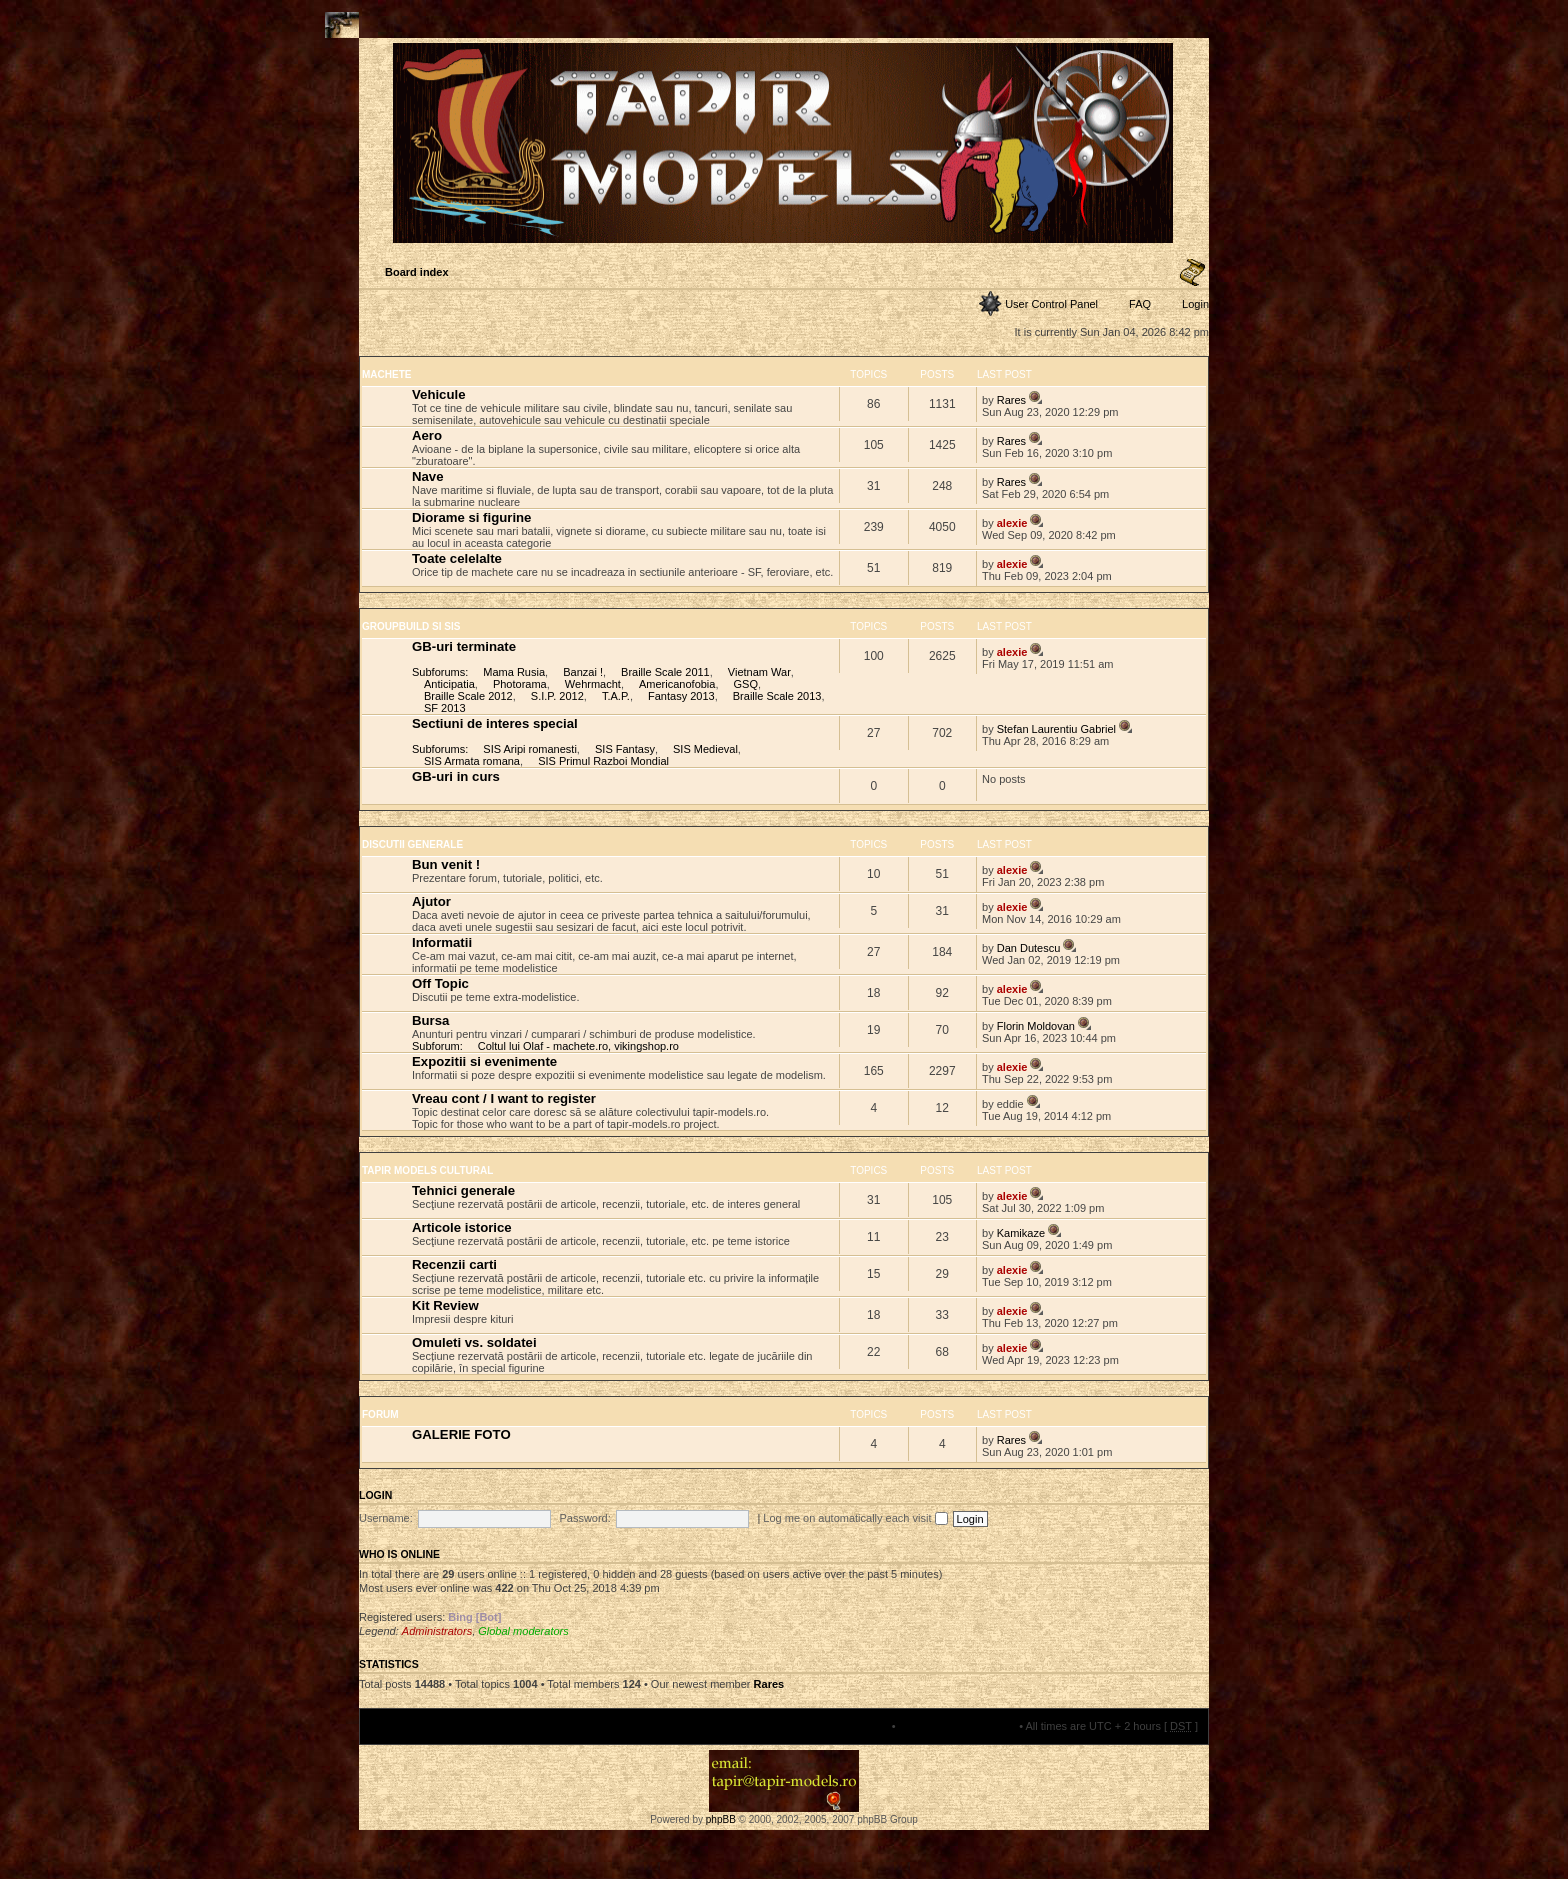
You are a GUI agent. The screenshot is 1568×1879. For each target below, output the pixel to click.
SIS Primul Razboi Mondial (603, 761)
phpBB (721, 1819)
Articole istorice (462, 1227)
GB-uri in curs (456, 776)
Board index (417, 272)
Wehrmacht (593, 684)
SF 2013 (445, 708)
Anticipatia (449, 684)
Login (1195, 304)
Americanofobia (677, 684)
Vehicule (439, 394)
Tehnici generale (463, 1190)
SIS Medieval (705, 749)
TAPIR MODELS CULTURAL (427, 1170)
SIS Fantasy (625, 749)
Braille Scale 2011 (665, 672)
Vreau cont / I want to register (504, 1098)
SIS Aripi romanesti (530, 749)
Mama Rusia (514, 672)
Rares (1011, 400)
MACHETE (386, 374)
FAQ (1140, 304)
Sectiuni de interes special (495, 723)
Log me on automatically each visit (855, 1518)
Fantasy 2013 (681, 696)
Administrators (437, 1631)
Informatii (442, 942)
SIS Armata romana (472, 761)
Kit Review (445, 1305)
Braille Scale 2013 (777, 696)
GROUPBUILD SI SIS (411, 626)
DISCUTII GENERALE (412, 844)
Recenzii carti (454, 1264)
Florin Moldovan (1036, 1026)
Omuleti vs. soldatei (474, 1342)
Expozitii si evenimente (484, 1061)
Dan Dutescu (1029, 948)
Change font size (1192, 273)
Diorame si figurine (471, 517)
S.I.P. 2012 (557, 696)
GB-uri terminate (464, 646)
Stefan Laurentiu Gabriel (1056, 729)
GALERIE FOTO (461, 1434)
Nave (428, 476)
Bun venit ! (446, 864)
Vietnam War (759, 672)
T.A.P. (616, 696)
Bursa (430, 1020)
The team (865, 1726)
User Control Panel (1051, 304)
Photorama (520, 684)
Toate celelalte (457, 558)
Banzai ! (583, 672)
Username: (386, 1518)
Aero (427, 435)
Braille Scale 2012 (468, 696)
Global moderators (523, 1631)
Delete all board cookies (957, 1726)
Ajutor (431, 901)
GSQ (746, 684)
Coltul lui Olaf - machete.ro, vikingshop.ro (578, 1046)
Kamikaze (1021, 1233)
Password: (584, 1518)
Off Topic (440, 983)
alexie (1012, 523)
